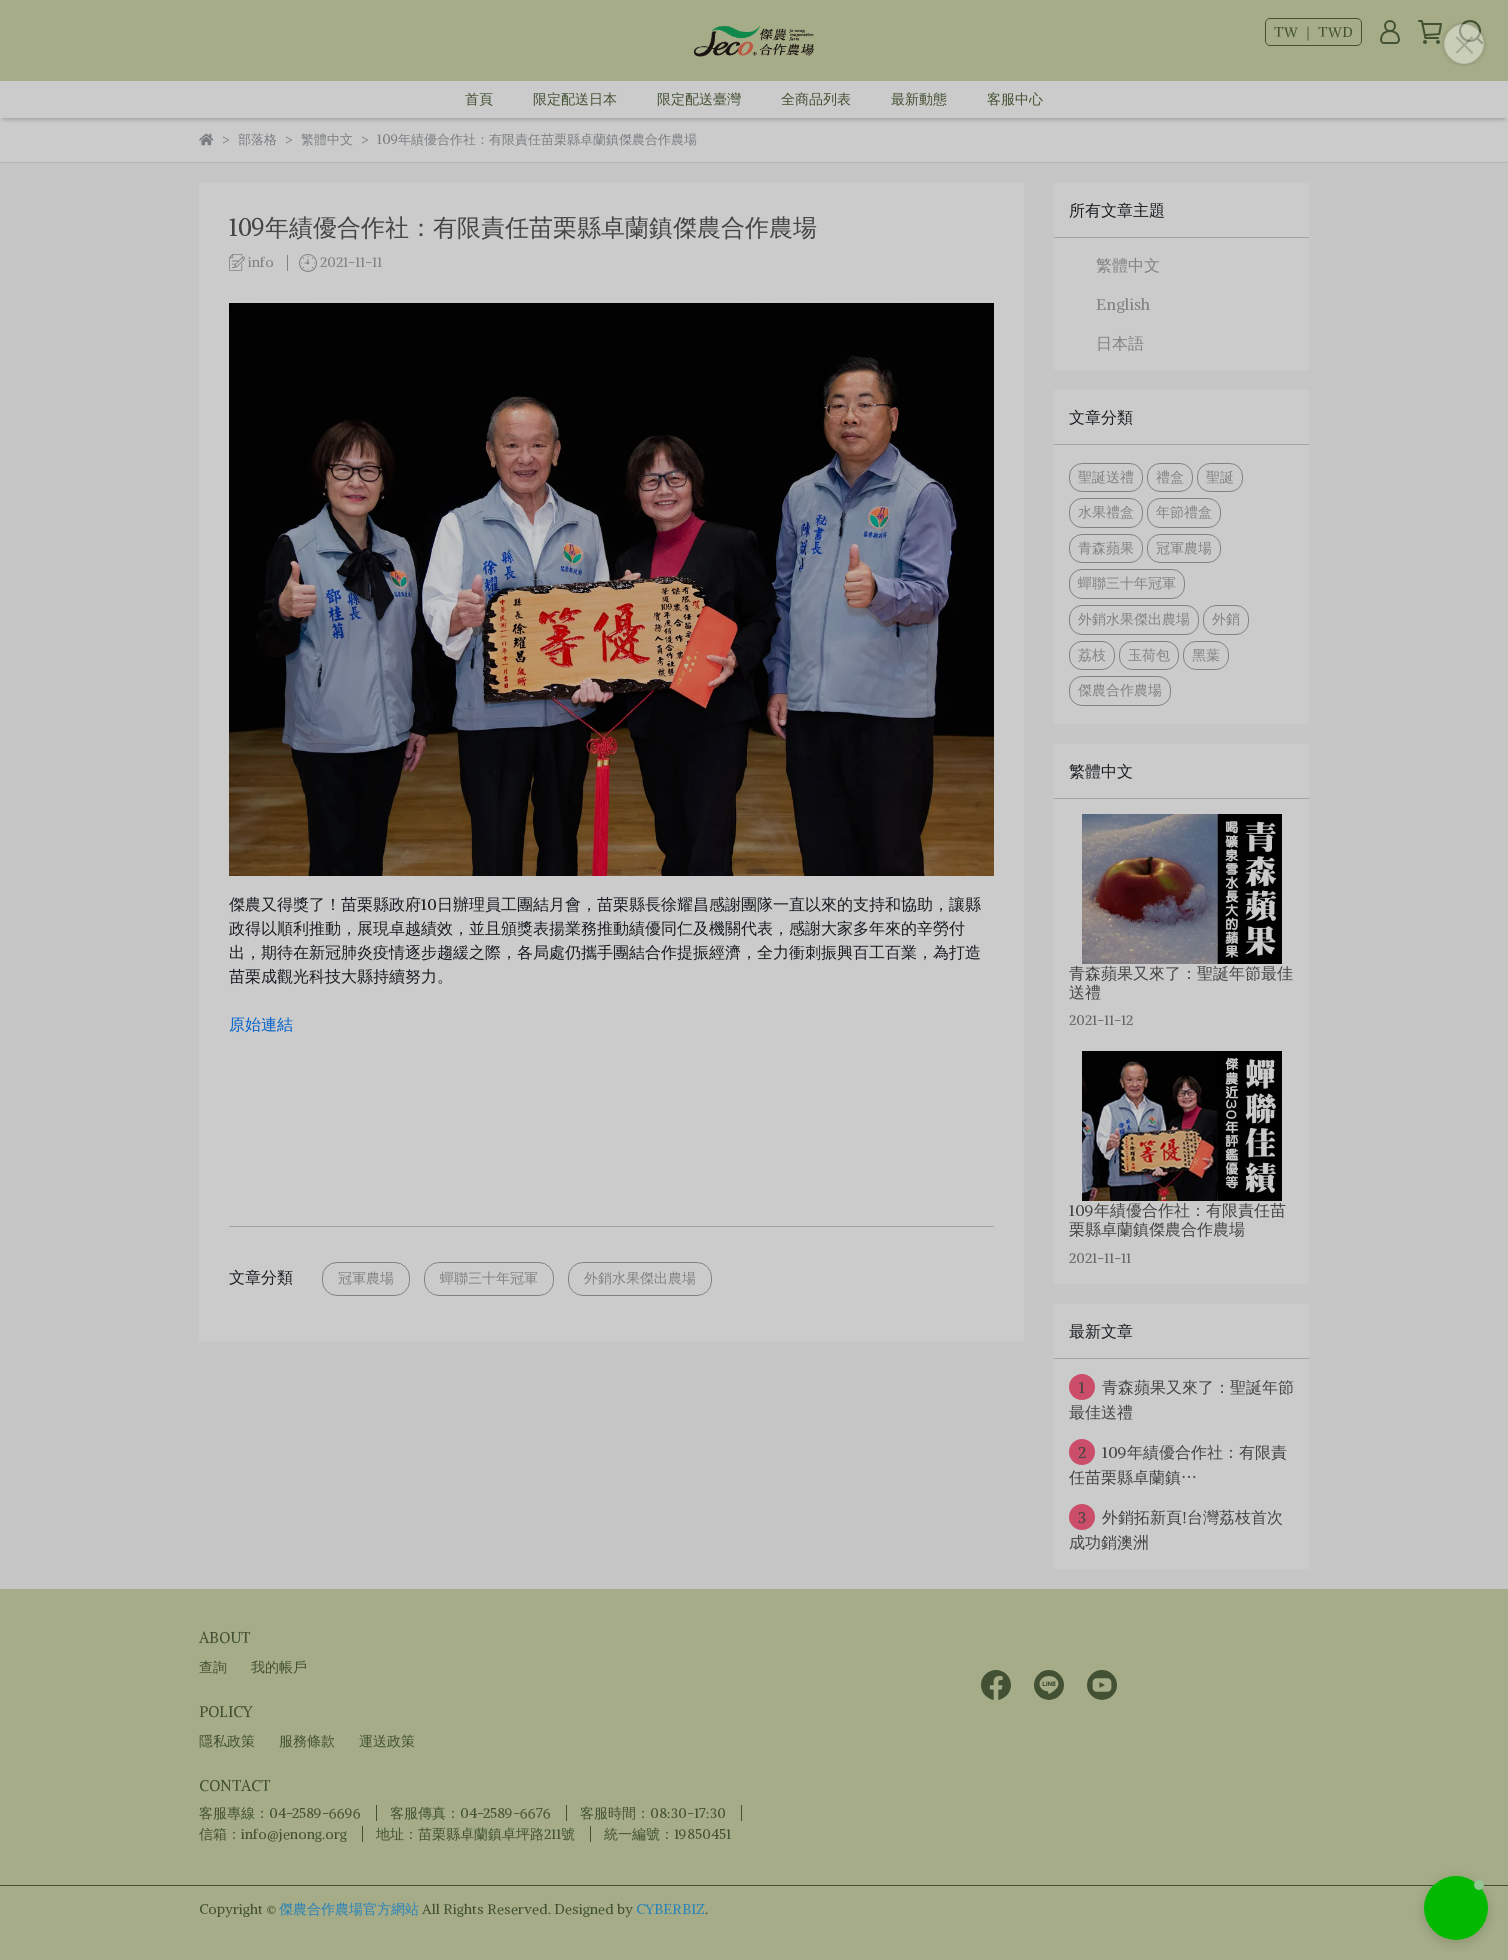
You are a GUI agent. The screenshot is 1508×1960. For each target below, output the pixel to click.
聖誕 (1220, 477)
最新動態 (919, 99)
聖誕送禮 (1106, 477)
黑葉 (1206, 655)
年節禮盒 (1184, 512)
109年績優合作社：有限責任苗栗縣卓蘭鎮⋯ (1178, 1463)
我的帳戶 (279, 1667)
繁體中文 (1128, 265)
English (1123, 304)
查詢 (213, 1667)
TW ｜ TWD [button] (1313, 32)
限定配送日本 (575, 99)
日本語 (1120, 343)
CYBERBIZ (670, 1909)
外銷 (1226, 619)
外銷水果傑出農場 (640, 1278)
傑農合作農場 (1120, 690)
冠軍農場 (366, 1278)
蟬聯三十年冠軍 (489, 1278)
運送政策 (387, 1741)
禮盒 (1170, 477)
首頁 (479, 99)
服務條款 (307, 1741)
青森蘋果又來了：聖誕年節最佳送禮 (1181, 1398)
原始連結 (261, 1024)
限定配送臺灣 (699, 99)
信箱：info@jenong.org (273, 1834)
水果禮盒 (1106, 512)
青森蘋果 (1106, 548)
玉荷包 (1149, 655)
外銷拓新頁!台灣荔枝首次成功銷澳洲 (1176, 1528)
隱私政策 (227, 1741)
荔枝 (1092, 655)
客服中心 (1015, 99)
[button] (1456, 1908)
